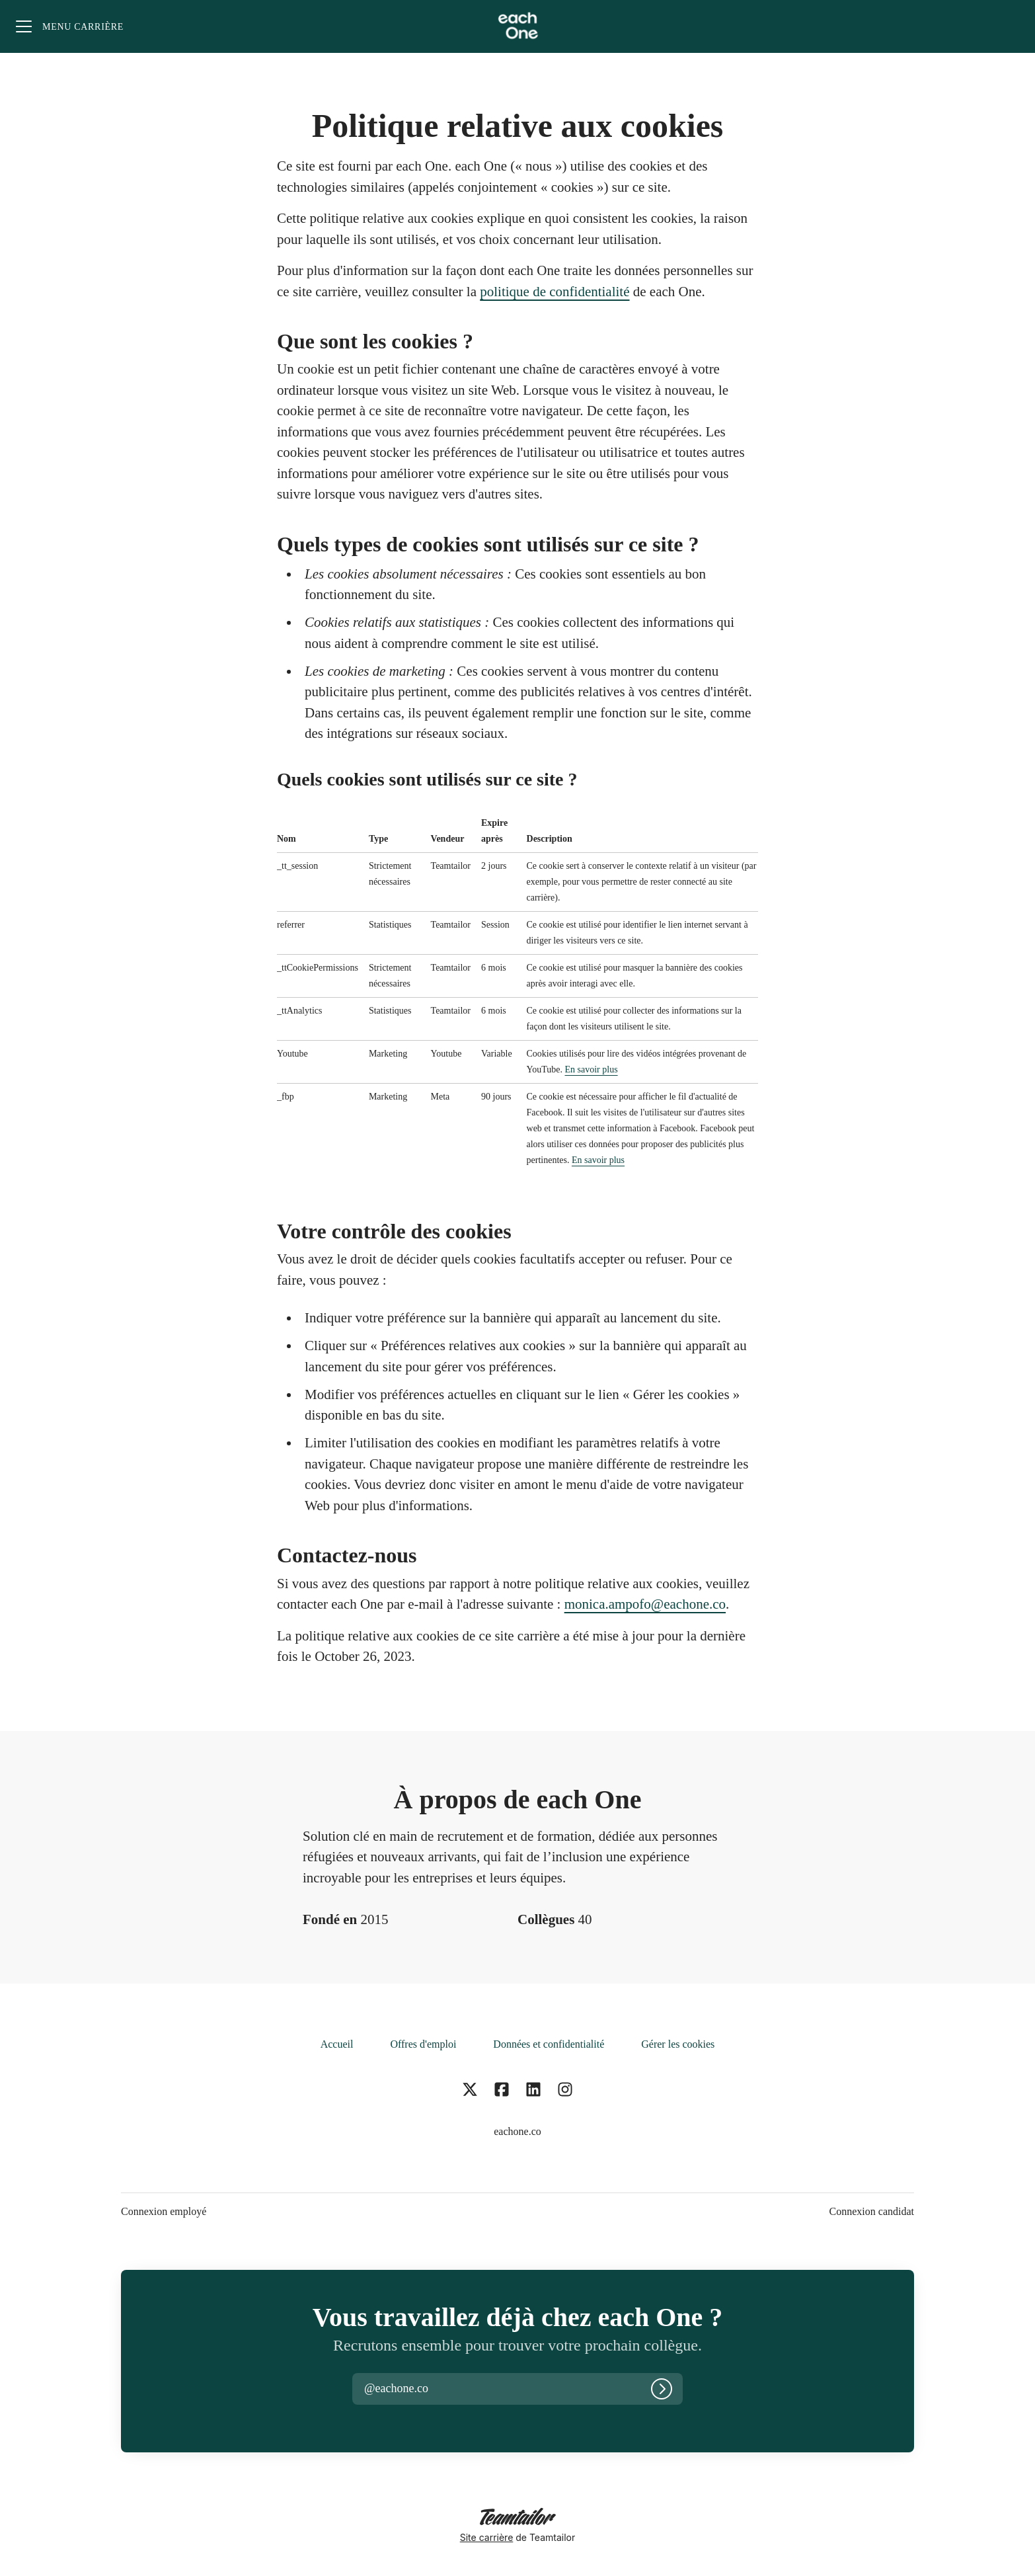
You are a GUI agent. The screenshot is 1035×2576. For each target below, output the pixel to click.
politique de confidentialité (554, 292)
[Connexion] (661, 2388)
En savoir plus (591, 1069)
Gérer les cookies (677, 2044)
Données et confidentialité (548, 2044)
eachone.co (517, 2131)
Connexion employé (163, 2211)
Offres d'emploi (423, 2044)
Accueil (337, 2044)
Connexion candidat (871, 2211)
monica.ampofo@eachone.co (645, 1604)
